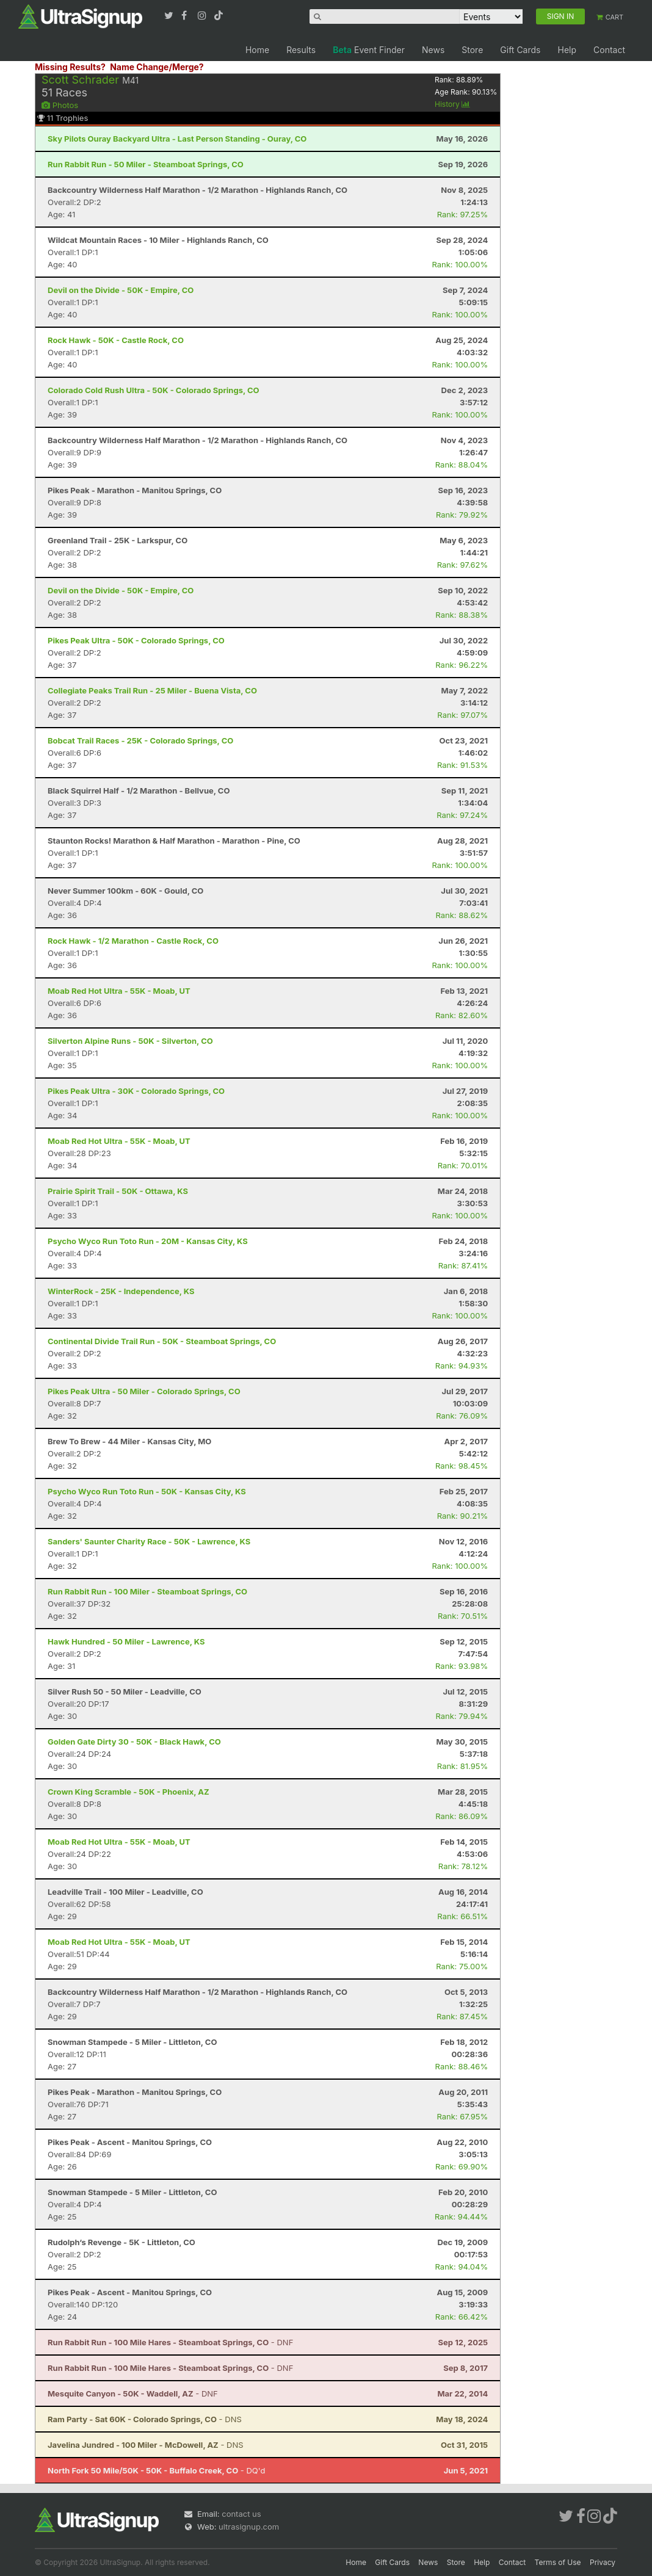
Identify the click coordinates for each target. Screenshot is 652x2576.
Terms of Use (558, 2562)
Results (301, 50)
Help (566, 50)
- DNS (145, 2419)
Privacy (602, 2562)
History (452, 104)
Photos (60, 105)
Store (472, 50)
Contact (609, 50)
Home (257, 50)
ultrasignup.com (249, 2526)
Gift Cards (520, 50)
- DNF (170, 2342)
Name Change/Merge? (157, 67)
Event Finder (369, 50)
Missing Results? (70, 67)
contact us (241, 2514)
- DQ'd (156, 2470)
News (433, 50)
